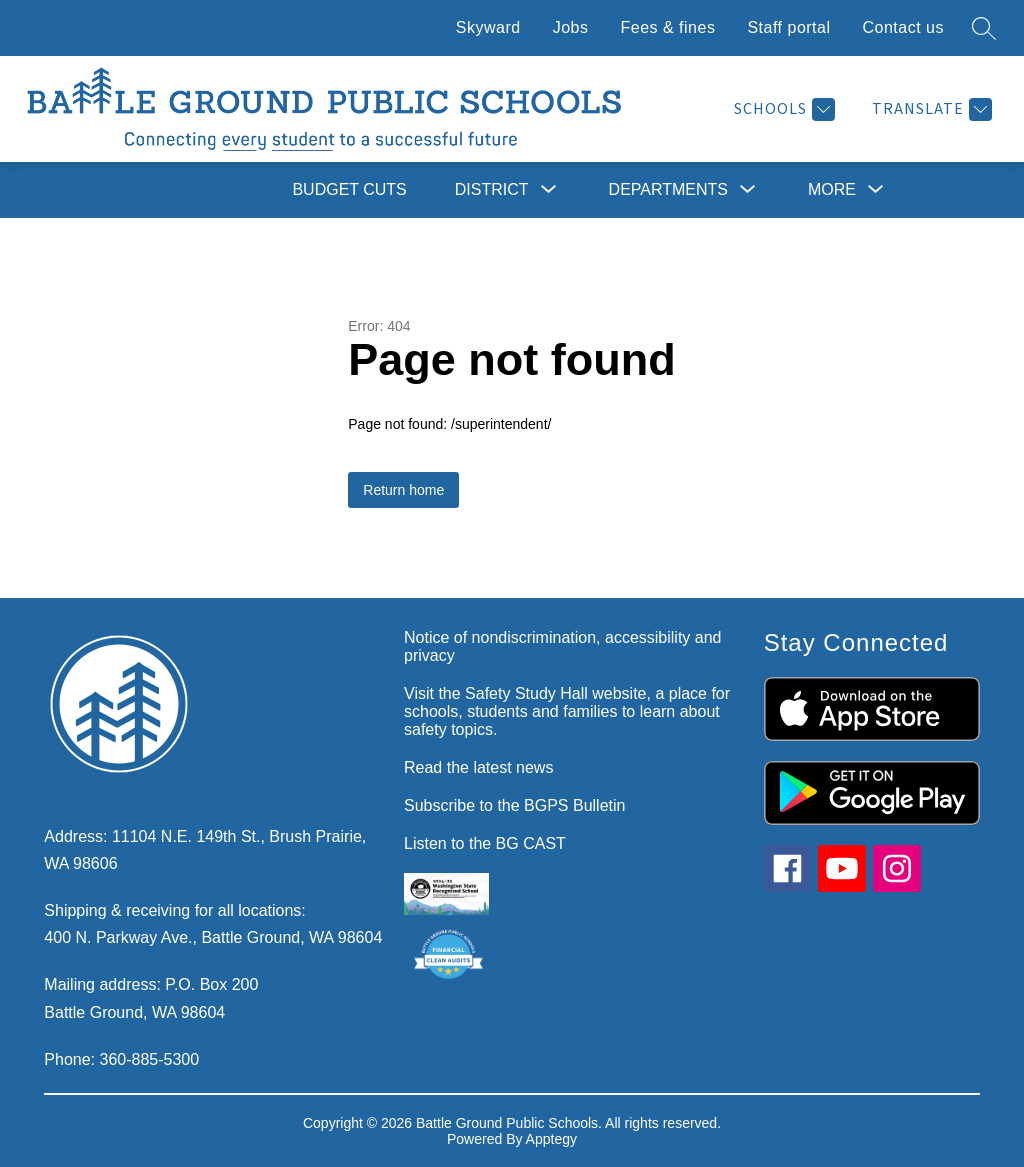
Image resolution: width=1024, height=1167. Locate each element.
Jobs (571, 27)
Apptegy (551, 1139)
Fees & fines (667, 27)
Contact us (903, 27)
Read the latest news (478, 767)
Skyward (488, 27)
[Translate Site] (929, 109)
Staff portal (788, 27)
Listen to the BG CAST (485, 843)
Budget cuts (349, 189)
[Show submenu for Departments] (668, 190)
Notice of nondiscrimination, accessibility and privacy (562, 646)
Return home (403, 490)
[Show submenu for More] (832, 190)
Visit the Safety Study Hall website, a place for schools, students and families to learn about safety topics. (567, 711)
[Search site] (984, 28)
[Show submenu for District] (492, 190)
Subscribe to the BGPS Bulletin (514, 805)
